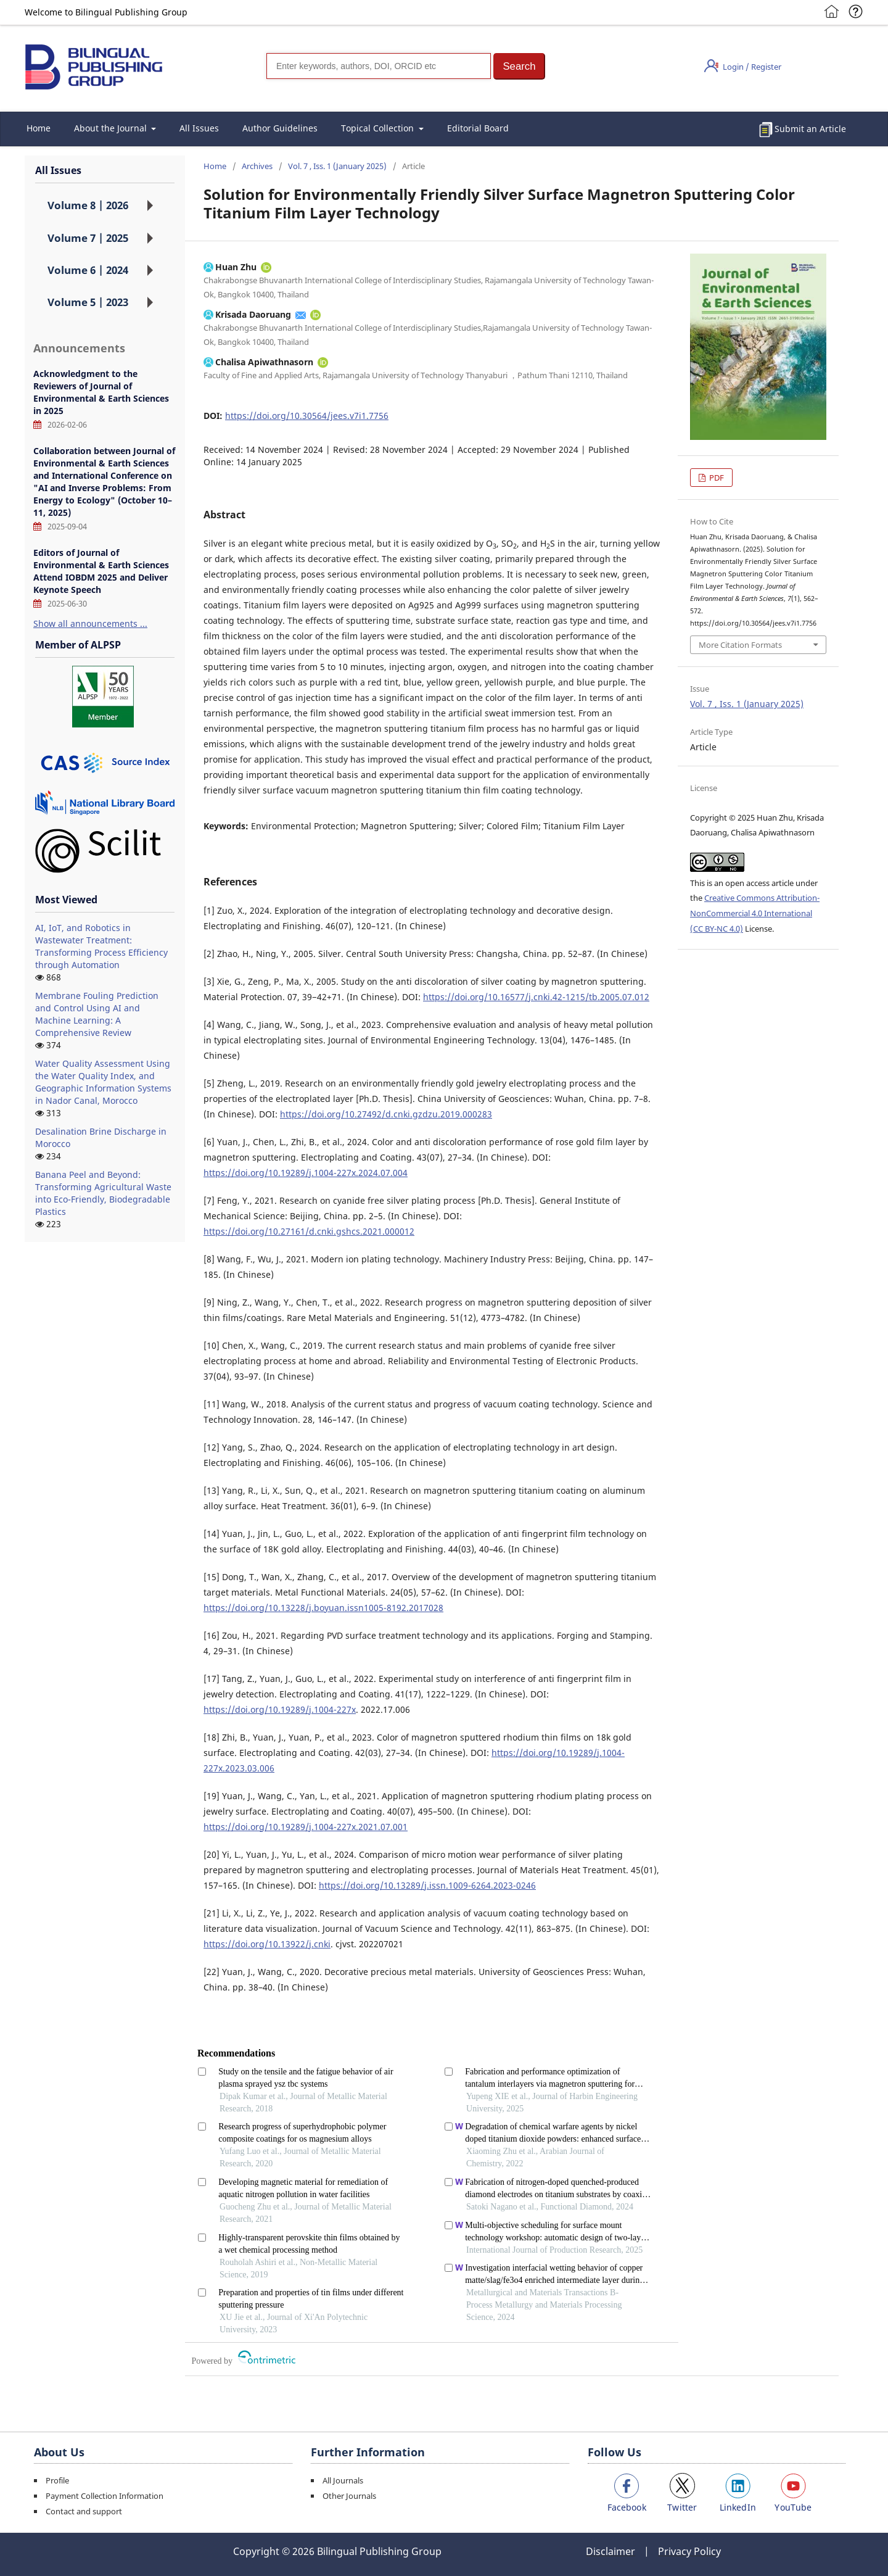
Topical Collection (378, 128)
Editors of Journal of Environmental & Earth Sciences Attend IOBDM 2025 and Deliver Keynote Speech (101, 571)
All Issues (199, 128)
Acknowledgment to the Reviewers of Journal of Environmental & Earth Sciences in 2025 (101, 392)
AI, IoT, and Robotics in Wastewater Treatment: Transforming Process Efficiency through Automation (101, 946)
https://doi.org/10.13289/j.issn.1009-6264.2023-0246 (427, 1885)
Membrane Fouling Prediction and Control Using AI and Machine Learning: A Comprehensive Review (96, 1014)
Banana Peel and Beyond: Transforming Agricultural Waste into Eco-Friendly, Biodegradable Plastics (103, 1193)
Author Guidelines (280, 128)
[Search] (378, 66)
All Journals (343, 2480)
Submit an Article (810, 129)
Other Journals (349, 2495)
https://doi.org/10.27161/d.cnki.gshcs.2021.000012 (309, 1231)
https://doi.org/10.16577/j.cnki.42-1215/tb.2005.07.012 (536, 997)
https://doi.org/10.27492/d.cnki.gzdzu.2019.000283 (386, 1114)
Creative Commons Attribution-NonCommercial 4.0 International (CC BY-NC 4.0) (755, 913)
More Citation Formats (740, 644)
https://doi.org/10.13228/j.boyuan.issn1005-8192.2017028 (323, 1607)
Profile (57, 2480)
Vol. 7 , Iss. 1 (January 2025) (337, 166)
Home (39, 128)
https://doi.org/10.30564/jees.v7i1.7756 (306, 415)
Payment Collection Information (104, 2495)
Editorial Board (478, 128)
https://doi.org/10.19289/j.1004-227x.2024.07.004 (306, 1172)
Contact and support (84, 2511)
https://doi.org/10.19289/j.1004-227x (280, 1709)
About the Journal (111, 128)
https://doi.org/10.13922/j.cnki (267, 1944)
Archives (257, 166)
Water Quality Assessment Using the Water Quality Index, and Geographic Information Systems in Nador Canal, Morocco (103, 1082)
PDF (715, 477)
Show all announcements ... (90, 623)
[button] (519, 66)
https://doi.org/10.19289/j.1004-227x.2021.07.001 (306, 1827)
